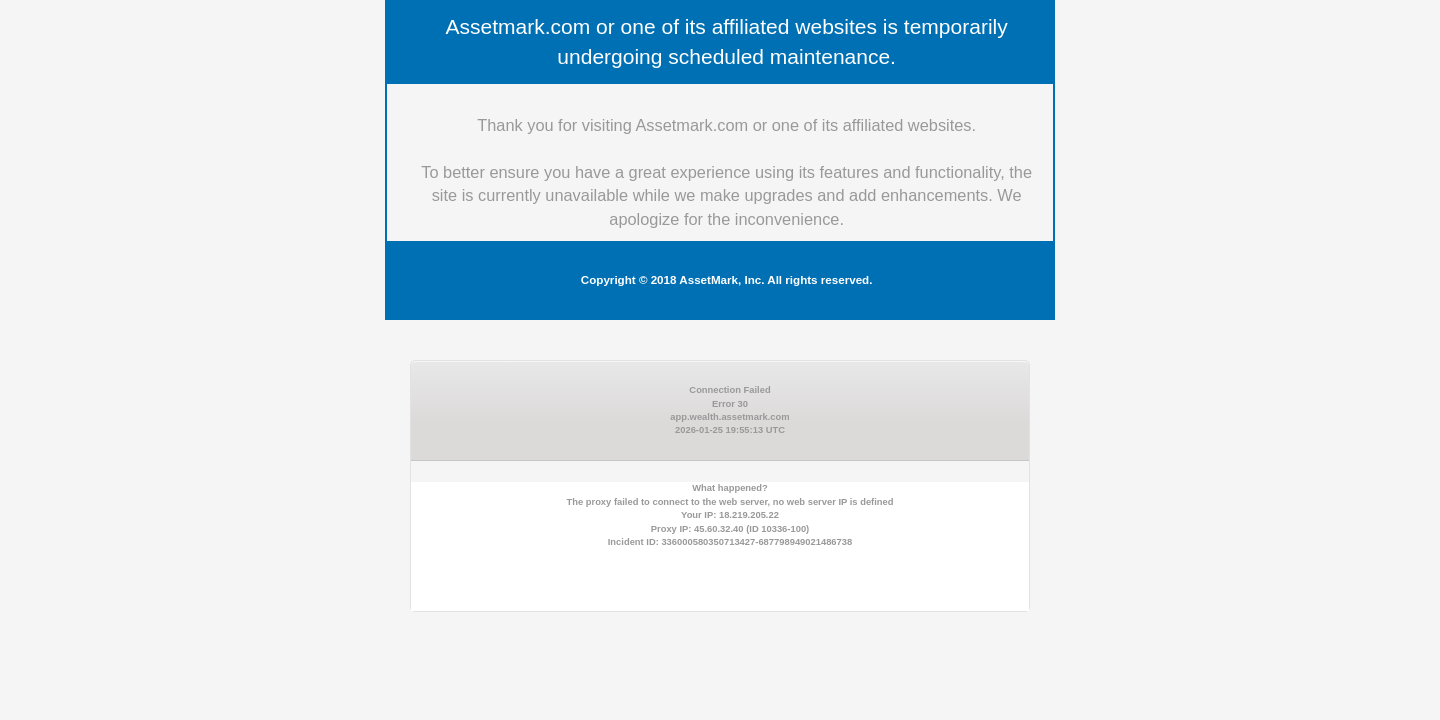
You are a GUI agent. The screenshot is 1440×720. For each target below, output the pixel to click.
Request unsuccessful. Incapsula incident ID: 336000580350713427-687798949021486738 (720, 360)
